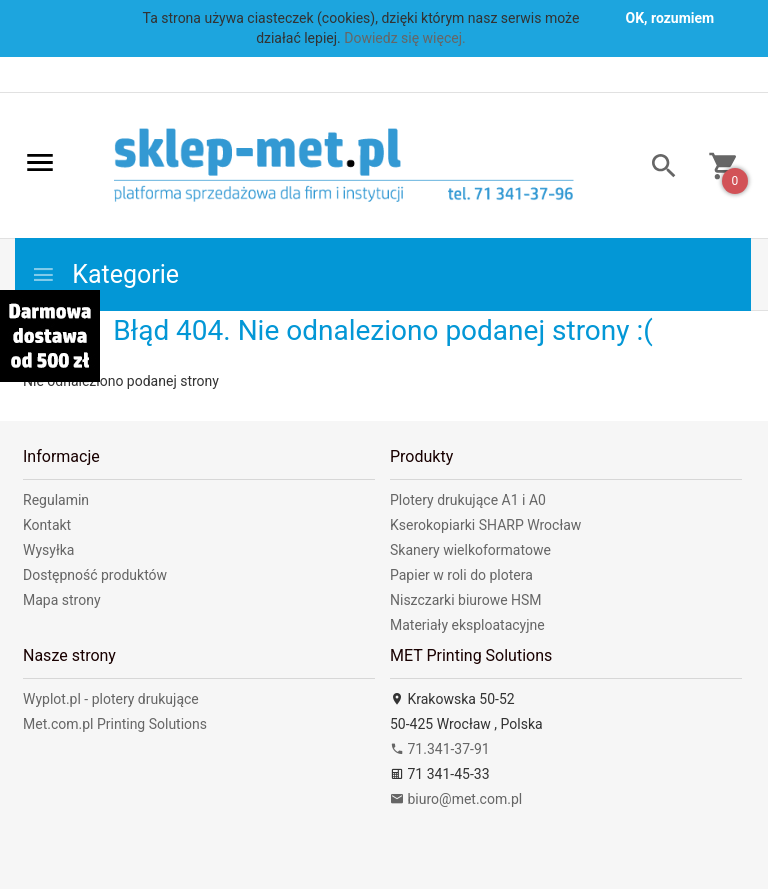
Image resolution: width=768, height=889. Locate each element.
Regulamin (56, 500)
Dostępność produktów (95, 575)
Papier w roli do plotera (461, 575)
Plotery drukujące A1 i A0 (468, 500)
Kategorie (105, 274)
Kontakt (47, 525)
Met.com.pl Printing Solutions (115, 724)
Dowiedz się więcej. (405, 38)
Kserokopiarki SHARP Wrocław (485, 525)
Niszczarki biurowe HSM (466, 600)
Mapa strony (62, 600)
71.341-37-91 (440, 749)
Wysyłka (48, 550)
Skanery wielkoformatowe (470, 550)
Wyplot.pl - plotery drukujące (111, 699)
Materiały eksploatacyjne (467, 625)
